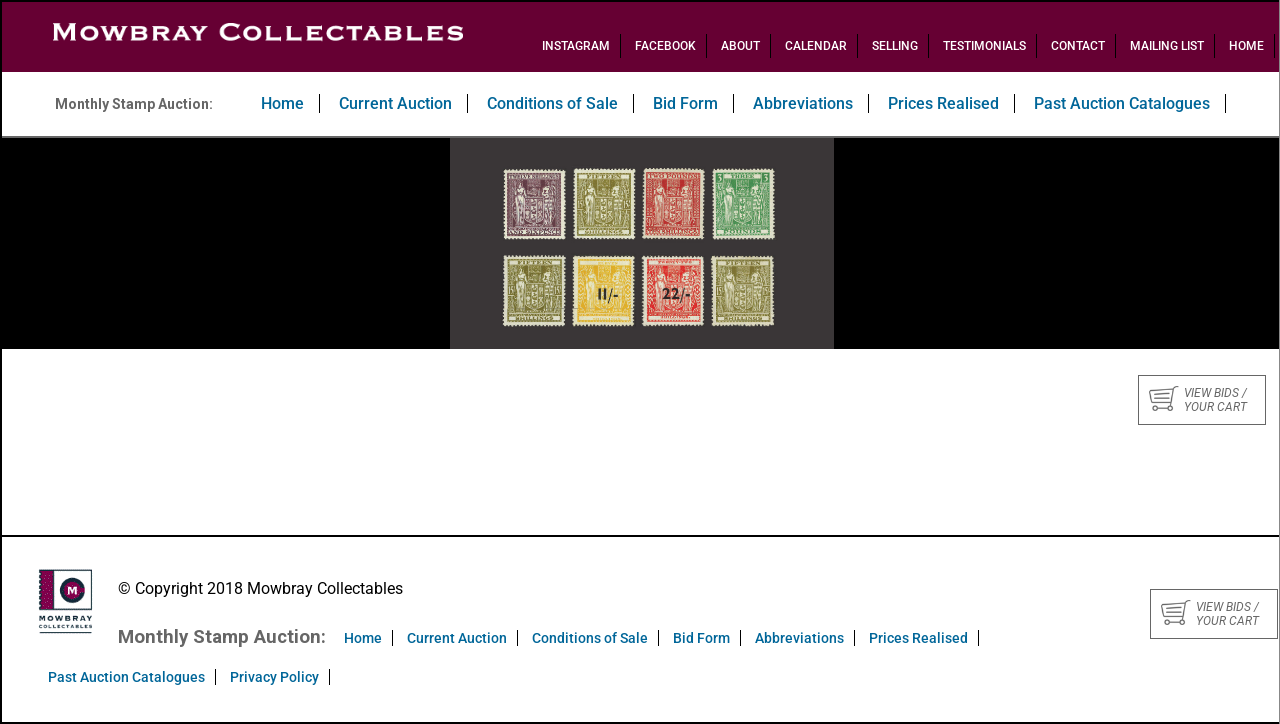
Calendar (816, 46)
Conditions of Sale (552, 103)
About (740, 46)
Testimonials (984, 46)
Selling (895, 46)
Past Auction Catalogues (1122, 103)
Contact (1078, 46)
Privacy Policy (274, 677)
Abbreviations (803, 103)
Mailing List (1167, 46)
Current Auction (395, 103)
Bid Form (685, 103)
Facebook (665, 46)
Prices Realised (943, 103)
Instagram (576, 46)
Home (1246, 46)
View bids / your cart (1198, 400)
